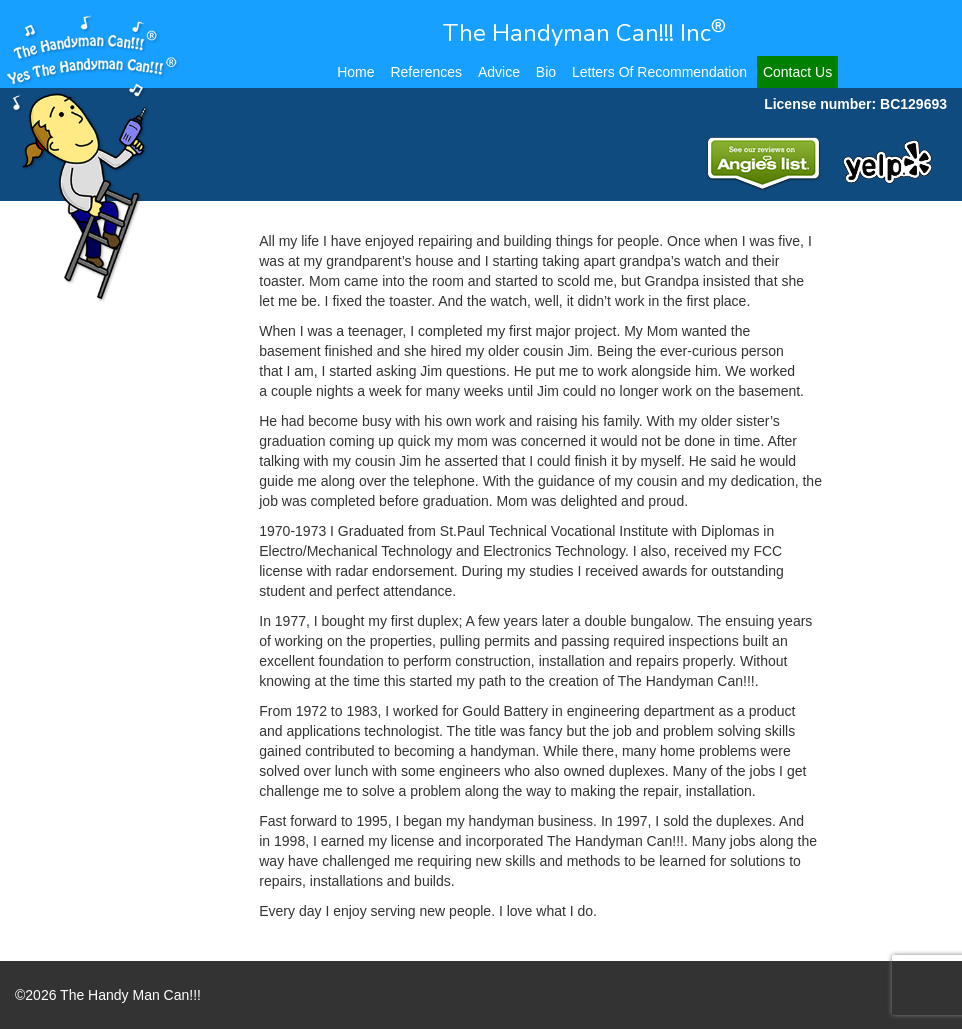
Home (355, 72)
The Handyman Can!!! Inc (584, 33)
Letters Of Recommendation (659, 72)
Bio (546, 72)
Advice (499, 72)
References (426, 72)
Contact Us (797, 72)
